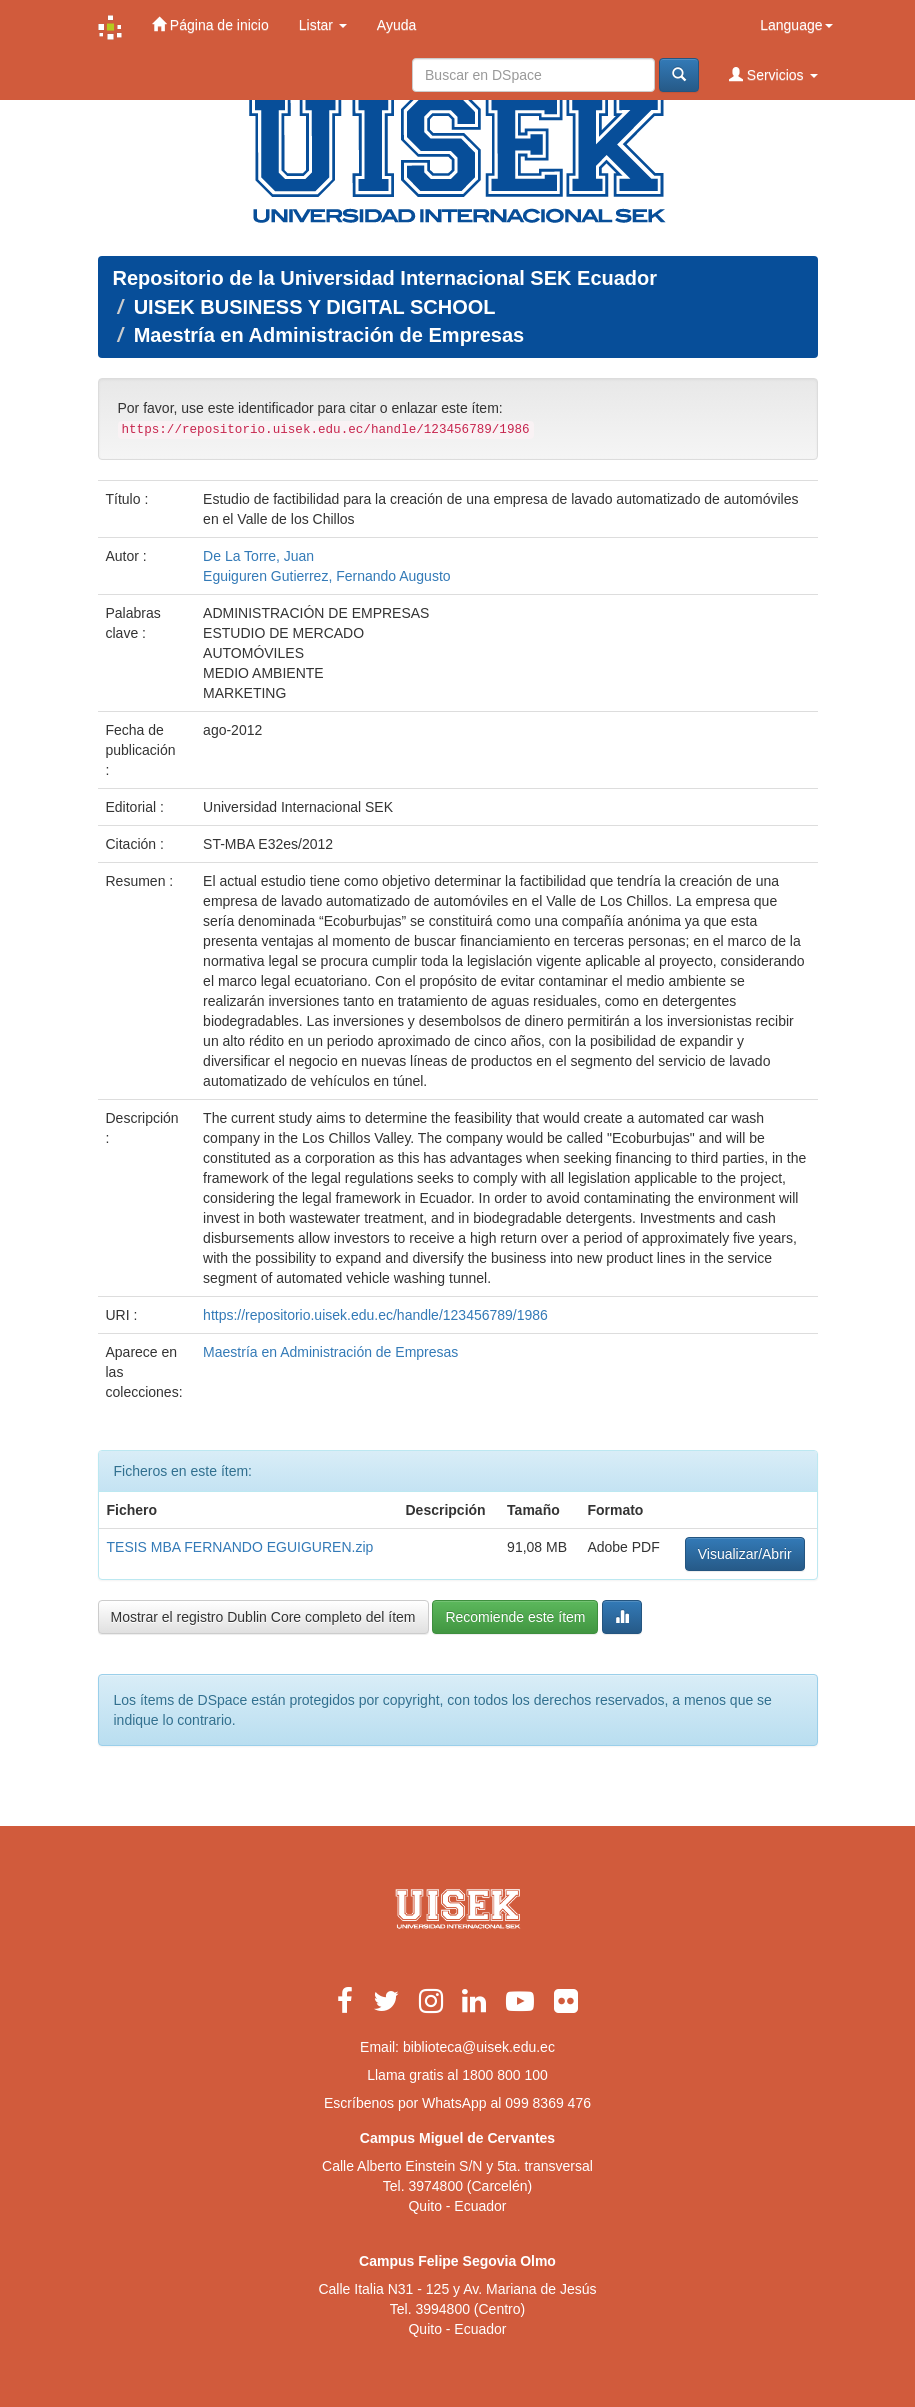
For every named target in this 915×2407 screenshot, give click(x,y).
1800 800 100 (505, 2075)
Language (796, 25)
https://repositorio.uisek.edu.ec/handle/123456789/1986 (375, 1315)
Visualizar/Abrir (745, 1554)
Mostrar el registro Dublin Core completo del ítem (263, 1617)
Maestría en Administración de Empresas (329, 335)
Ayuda (396, 25)
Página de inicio (210, 24)
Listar (323, 25)
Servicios (773, 74)
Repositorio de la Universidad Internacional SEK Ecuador (385, 278)
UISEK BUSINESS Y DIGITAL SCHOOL (315, 307)
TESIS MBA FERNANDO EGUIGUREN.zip (240, 1547)
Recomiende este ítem (515, 1617)
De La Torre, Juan (258, 556)
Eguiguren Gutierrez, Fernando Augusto (327, 576)
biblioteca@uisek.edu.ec (479, 2047)
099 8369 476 (548, 2103)
